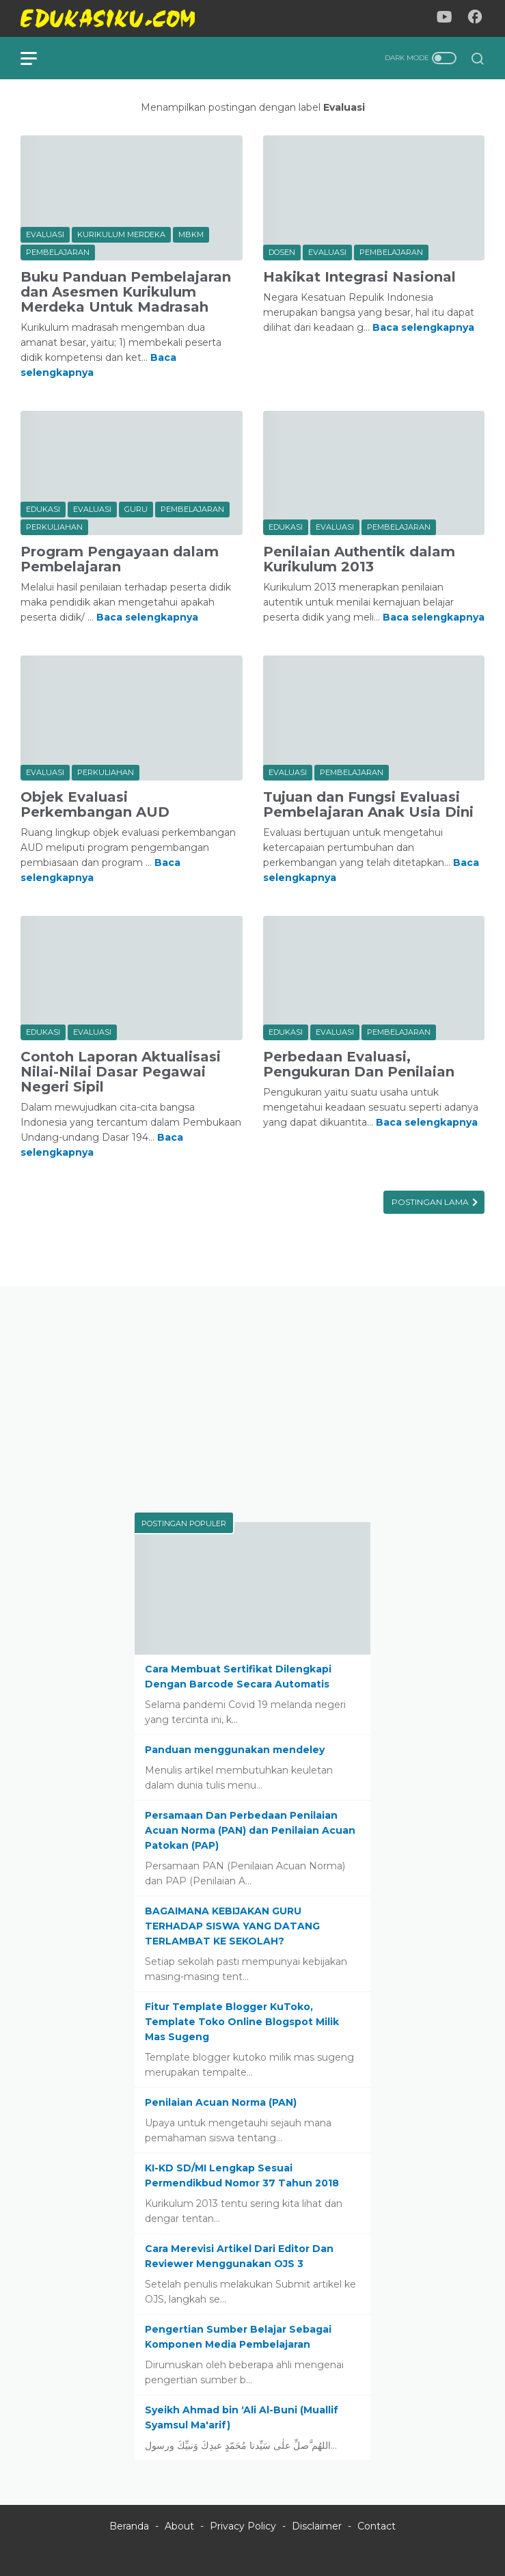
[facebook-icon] (474, 18)
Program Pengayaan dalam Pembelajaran (120, 559)
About (179, 2526)
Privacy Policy (243, 2526)
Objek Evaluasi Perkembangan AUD (95, 804)
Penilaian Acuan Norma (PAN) (221, 2102)
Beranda (129, 2526)
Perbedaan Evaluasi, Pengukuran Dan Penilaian (358, 1064)
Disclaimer (317, 2526)
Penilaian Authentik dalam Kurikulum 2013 (359, 559)
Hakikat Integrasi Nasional (359, 277)
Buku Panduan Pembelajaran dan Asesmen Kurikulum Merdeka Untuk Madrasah (126, 292)
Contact (376, 2526)
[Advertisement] (252, 1401)
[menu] (37, 58)
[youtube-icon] (444, 18)
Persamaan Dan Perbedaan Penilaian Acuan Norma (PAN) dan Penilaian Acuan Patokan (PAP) (250, 1830)
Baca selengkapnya (423, 327)
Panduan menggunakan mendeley (235, 1750)
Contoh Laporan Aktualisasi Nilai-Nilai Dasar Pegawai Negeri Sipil (121, 1071)
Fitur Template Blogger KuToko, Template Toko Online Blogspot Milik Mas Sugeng (242, 2022)
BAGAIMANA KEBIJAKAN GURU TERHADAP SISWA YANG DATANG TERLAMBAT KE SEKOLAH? (232, 1926)
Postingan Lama (431, 1202)
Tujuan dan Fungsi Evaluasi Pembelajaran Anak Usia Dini (368, 804)
